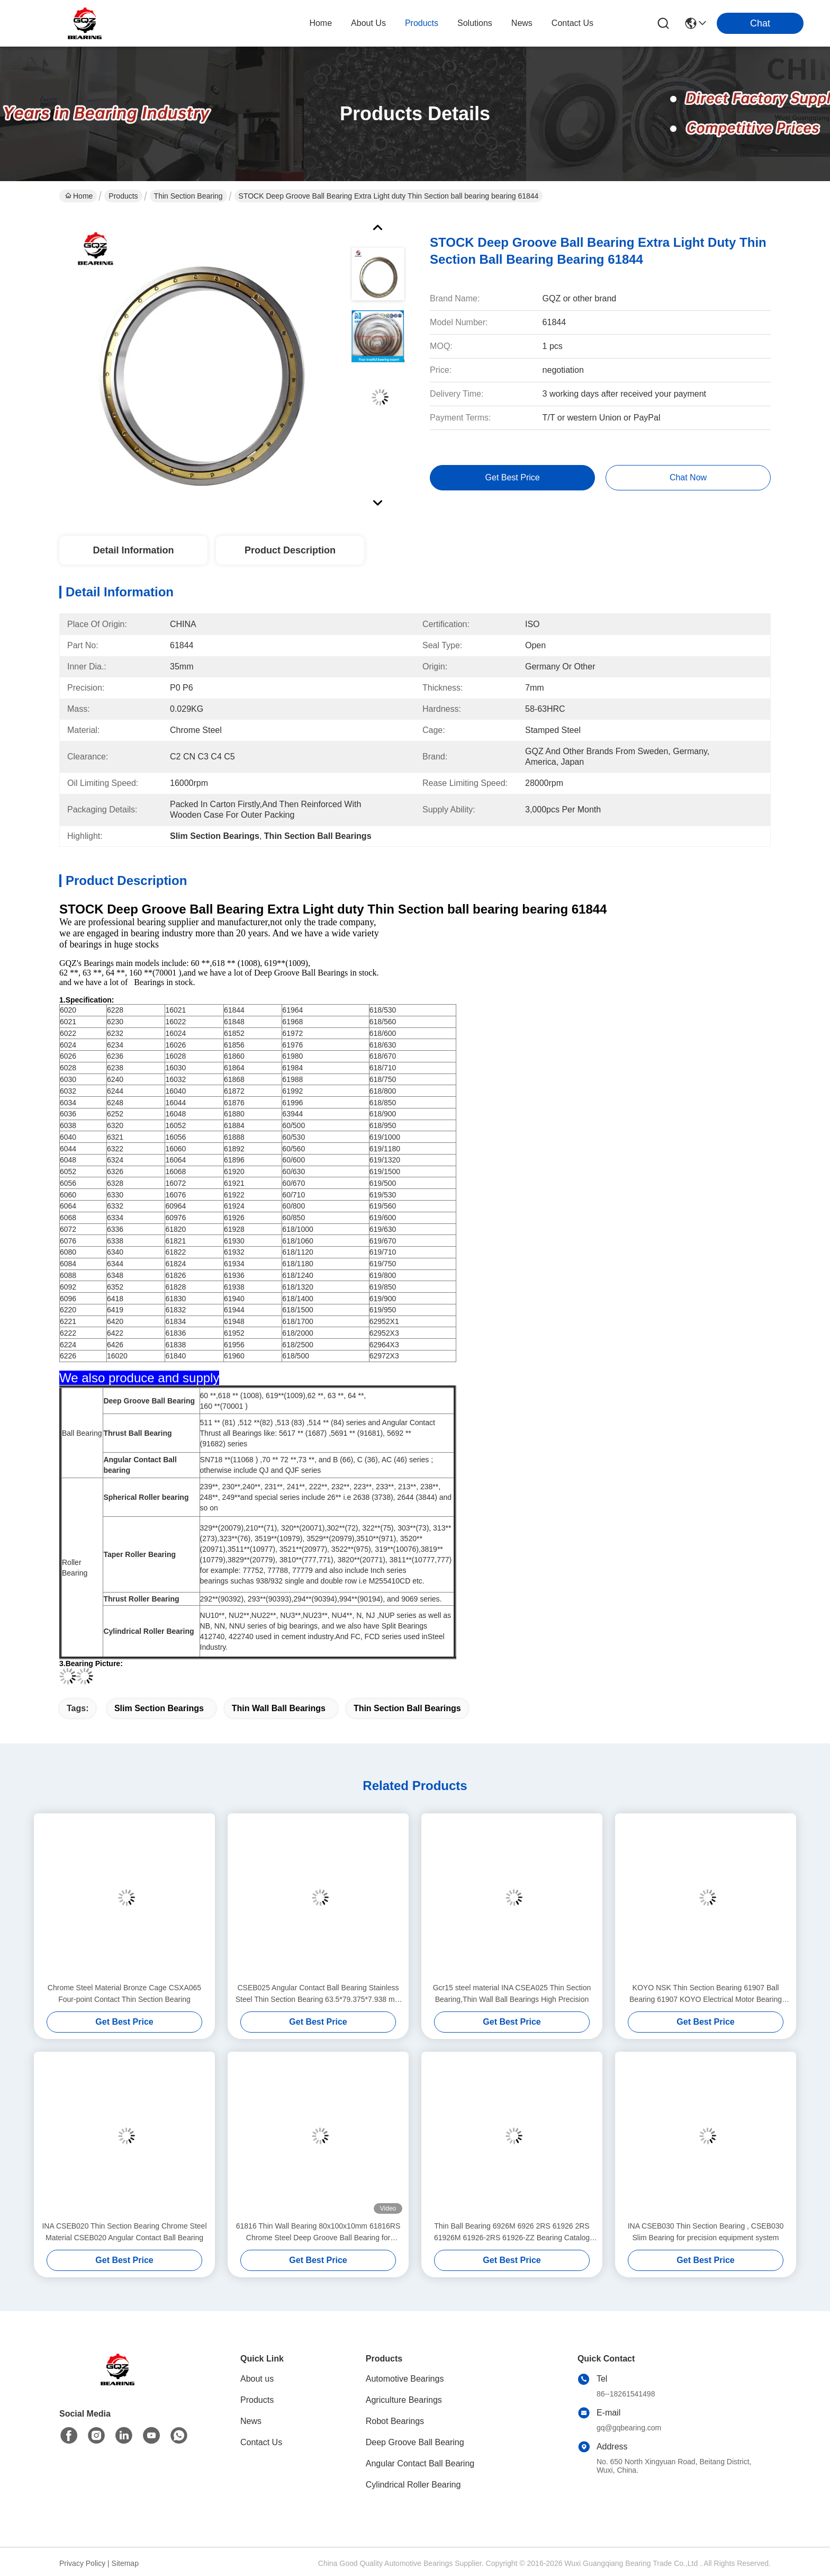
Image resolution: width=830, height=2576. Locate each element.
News (250, 2421)
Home (320, 23)
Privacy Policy (82, 2563)
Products (123, 196)
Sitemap (125, 2563)
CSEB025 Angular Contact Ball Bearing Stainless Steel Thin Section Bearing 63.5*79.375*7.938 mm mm (318, 1994)
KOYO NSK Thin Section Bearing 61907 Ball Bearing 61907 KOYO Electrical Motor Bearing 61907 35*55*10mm (705, 1994)
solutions (474, 23)
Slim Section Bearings (159, 1708)
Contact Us (261, 2442)
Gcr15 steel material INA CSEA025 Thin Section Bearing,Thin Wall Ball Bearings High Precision (512, 1993)
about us (368, 23)
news (522, 23)
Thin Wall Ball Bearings (279, 1708)
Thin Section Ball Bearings (407, 1708)
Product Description (290, 550)
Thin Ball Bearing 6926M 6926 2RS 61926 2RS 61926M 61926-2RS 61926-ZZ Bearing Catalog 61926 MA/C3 (512, 2232)
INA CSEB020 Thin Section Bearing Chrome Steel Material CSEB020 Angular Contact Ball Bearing (124, 2232)
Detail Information (133, 550)
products (421, 23)
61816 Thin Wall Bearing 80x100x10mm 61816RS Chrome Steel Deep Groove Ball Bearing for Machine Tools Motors (318, 2232)
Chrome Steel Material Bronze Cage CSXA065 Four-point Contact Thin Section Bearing (124, 1993)
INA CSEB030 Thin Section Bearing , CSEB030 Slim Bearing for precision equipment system (706, 2232)
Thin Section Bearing (188, 196)
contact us (572, 23)
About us (257, 2378)
